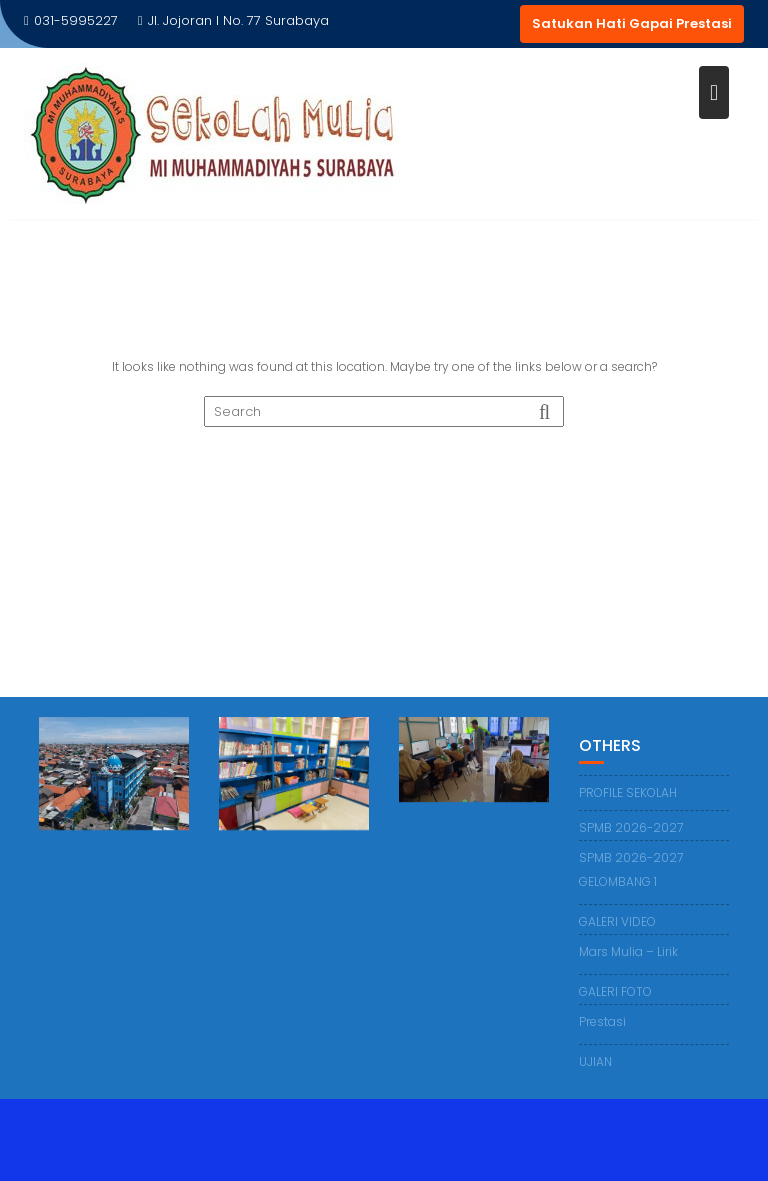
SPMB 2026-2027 (631, 828)
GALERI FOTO (615, 992)
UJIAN (595, 1062)
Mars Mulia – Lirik (628, 952)
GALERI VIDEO (617, 922)
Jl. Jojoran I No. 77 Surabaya (233, 20)
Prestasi (602, 1022)
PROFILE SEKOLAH (628, 793)
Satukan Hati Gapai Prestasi (632, 23)
